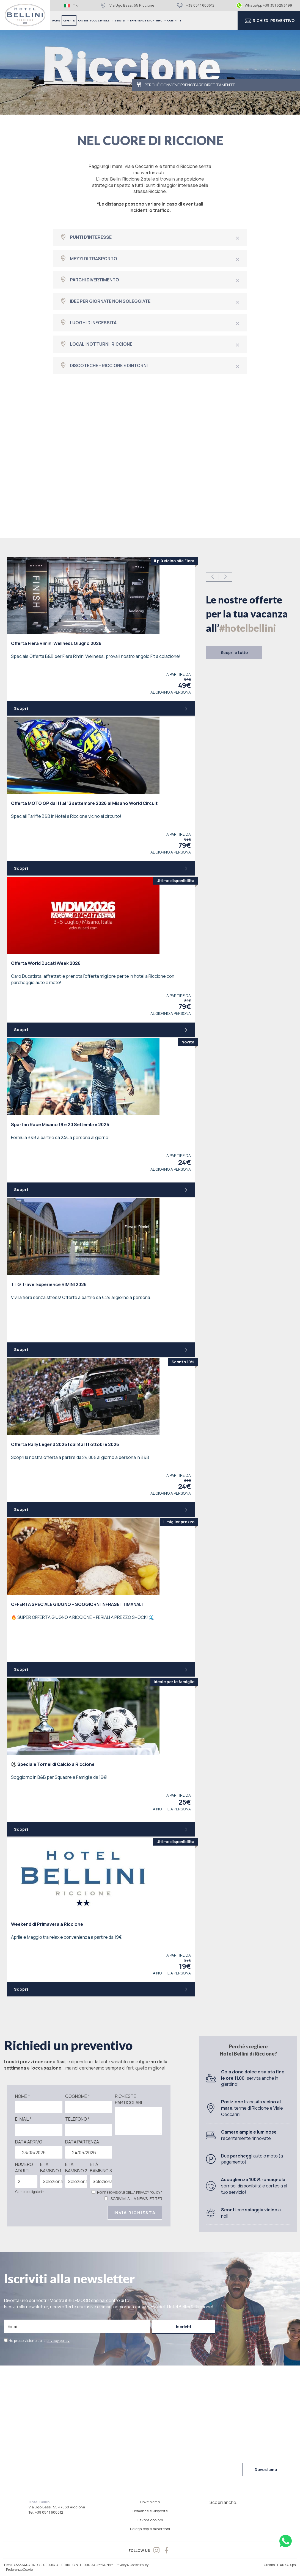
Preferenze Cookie (19, 2569)
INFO (161, 20)
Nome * (22, 2096)
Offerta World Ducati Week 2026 (46, 963)
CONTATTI (174, 20)
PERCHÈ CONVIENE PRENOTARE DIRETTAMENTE (185, 85)
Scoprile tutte (234, 652)
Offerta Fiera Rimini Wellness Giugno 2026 (56, 643)
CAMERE (83, 20)
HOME (56, 20)
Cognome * (77, 2096)
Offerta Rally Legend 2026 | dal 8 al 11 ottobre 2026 (65, 1444)
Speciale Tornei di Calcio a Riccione (53, 1764)
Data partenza (82, 2142)
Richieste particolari (128, 2099)
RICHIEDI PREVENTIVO (269, 21)
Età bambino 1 (50, 2167)
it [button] (71, 5)
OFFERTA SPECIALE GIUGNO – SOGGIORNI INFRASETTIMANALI (77, 1604)
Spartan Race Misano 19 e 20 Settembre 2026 (60, 1124)
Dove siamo (266, 2469)
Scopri (101, 708)
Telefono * (77, 2119)
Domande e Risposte (150, 2510)
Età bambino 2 (76, 2167)
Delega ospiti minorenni (150, 2528)
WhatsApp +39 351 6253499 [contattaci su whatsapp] (264, 5)
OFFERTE (69, 20)
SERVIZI (121, 20)
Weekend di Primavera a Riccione (47, 1924)
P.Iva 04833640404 (19, 2565)
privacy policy (148, 2192)
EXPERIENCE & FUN (142, 20)
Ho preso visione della (39, 2339)
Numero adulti (24, 2167)
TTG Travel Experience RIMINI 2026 (49, 1284)
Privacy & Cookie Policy (131, 2565)
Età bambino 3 (101, 2167)
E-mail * (23, 2119)
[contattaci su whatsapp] (285, 2541)
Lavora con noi (150, 2519)
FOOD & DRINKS (101, 20)
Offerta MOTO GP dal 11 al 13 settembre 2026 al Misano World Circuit (84, 803)
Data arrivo (28, 2142)
